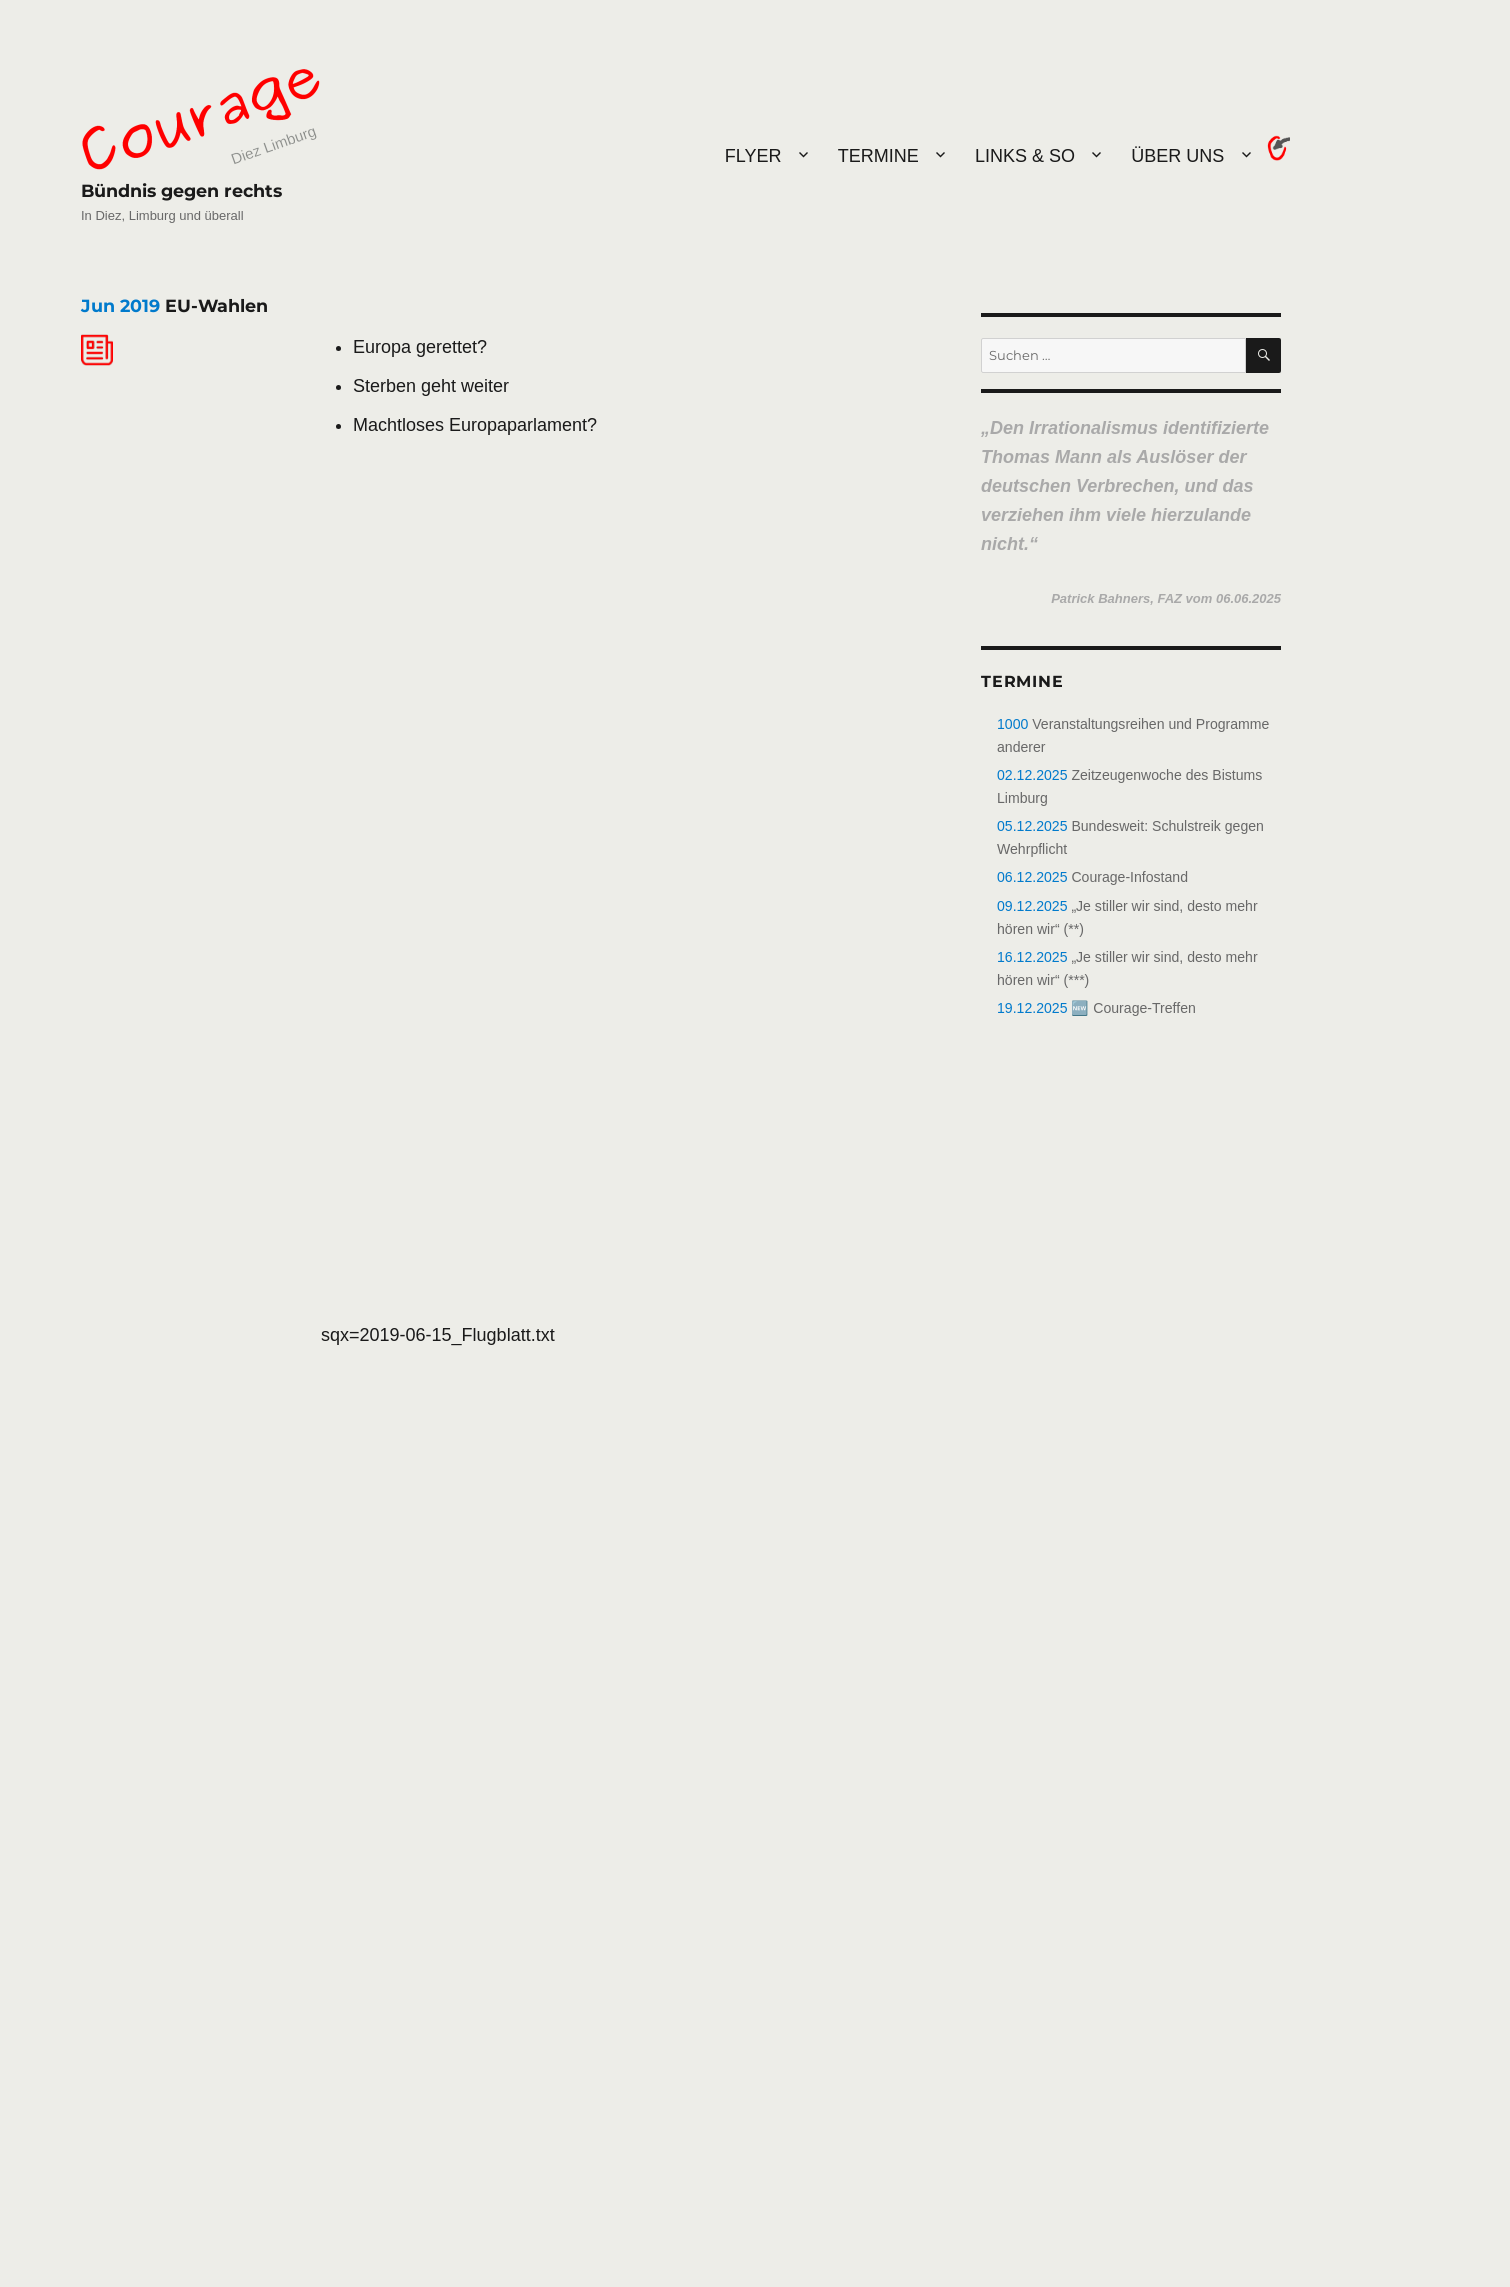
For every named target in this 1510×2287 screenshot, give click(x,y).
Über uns (1177, 156)
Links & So (1025, 156)
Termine (878, 156)
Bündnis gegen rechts (181, 190)
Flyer (753, 156)
